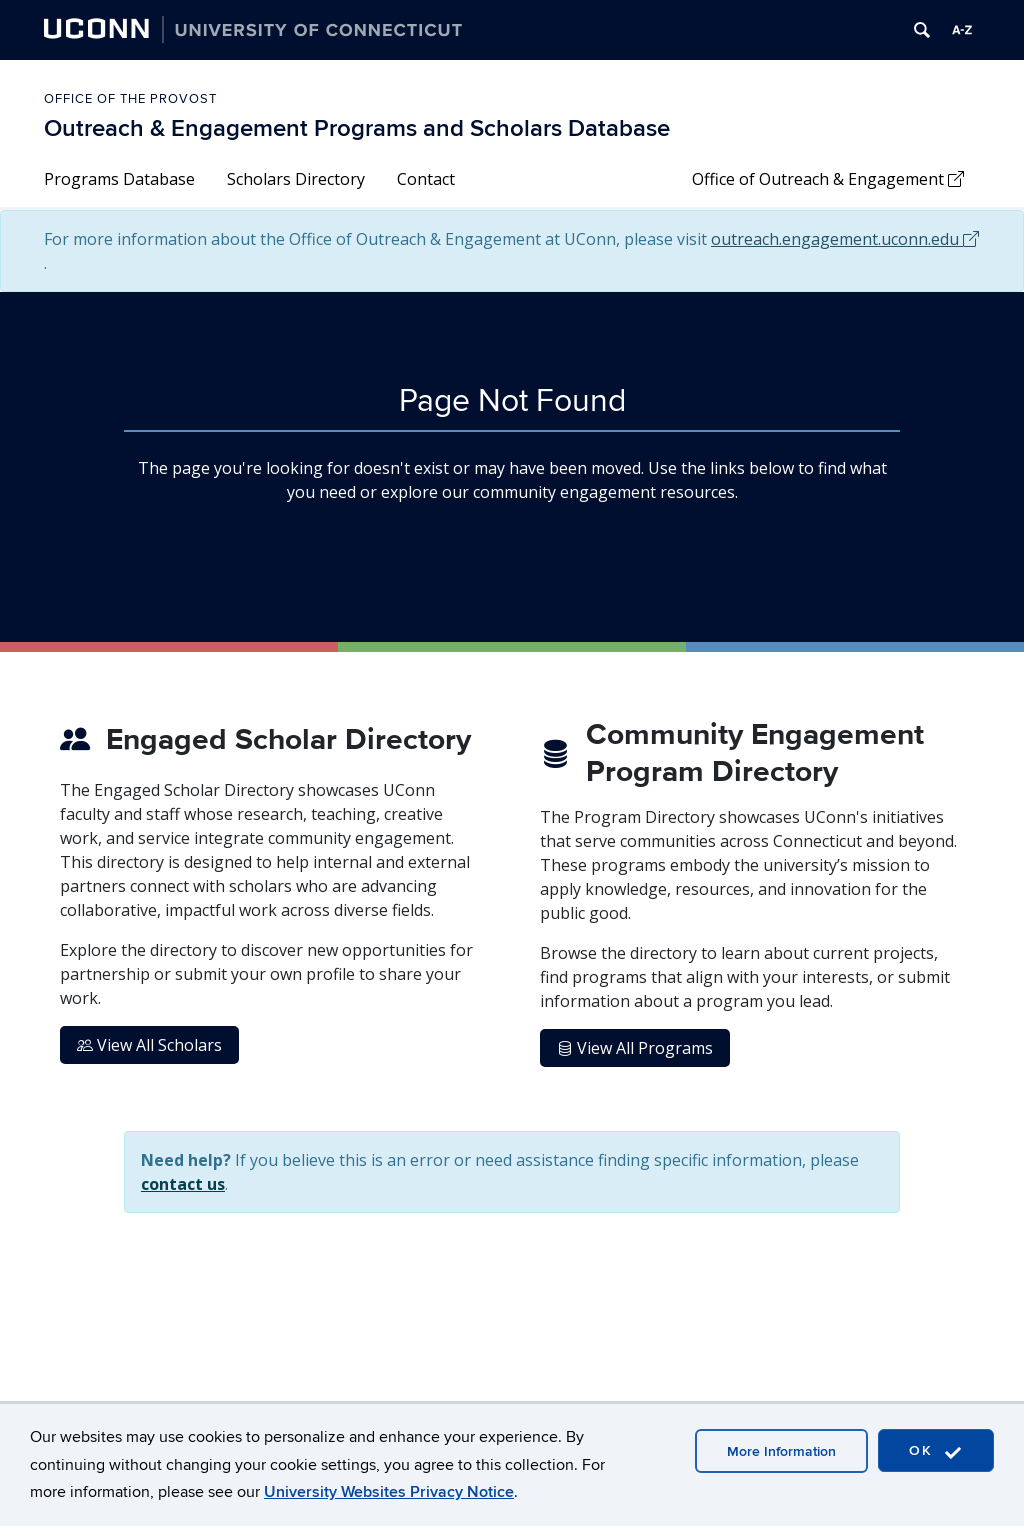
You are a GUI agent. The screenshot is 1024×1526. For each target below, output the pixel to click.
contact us (183, 1184)
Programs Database (119, 179)
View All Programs (635, 1048)
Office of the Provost (130, 99)
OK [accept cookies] (936, 1451)
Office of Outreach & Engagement (828, 179)
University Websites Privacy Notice (389, 1492)
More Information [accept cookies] (781, 1451)
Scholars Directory (296, 179)
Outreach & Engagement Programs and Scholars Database (357, 128)
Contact (426, 179)
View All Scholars (149, 1045)
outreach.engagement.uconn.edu (845, 239)
